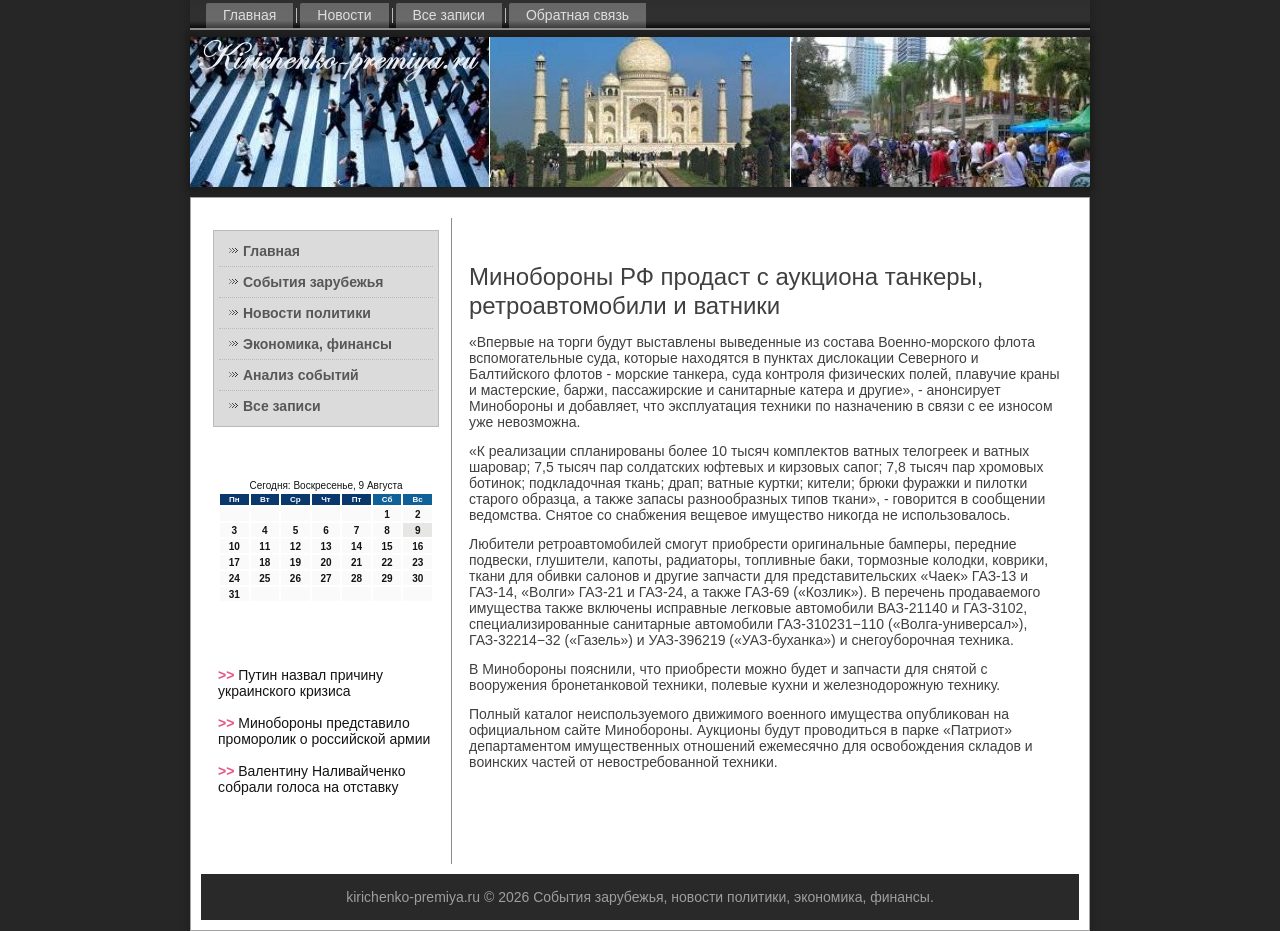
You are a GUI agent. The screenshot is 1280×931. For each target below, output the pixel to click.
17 (234, 562)
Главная (249, 15)
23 (417, 562)
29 (387, 578)
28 (356, 578)
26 (295, 578)
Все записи (449, 15)
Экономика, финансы (317, 344)
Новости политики (307, 313)
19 (295, 562)
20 (325, 562)
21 (356, 562)
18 (264, 562)
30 (417, 578)
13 (325, 546)
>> (228, 675)
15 (387, 546)
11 (264, 546)
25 (264, 578)
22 (387, 562)
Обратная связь (577, 15)
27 (325, 578)
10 (234, 546)
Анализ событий (301, 375)
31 (234, 594)
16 (417, 546)
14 (356, 546)
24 (234, 578)
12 (295, 546)
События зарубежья (313, 282)
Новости (344, 15)
